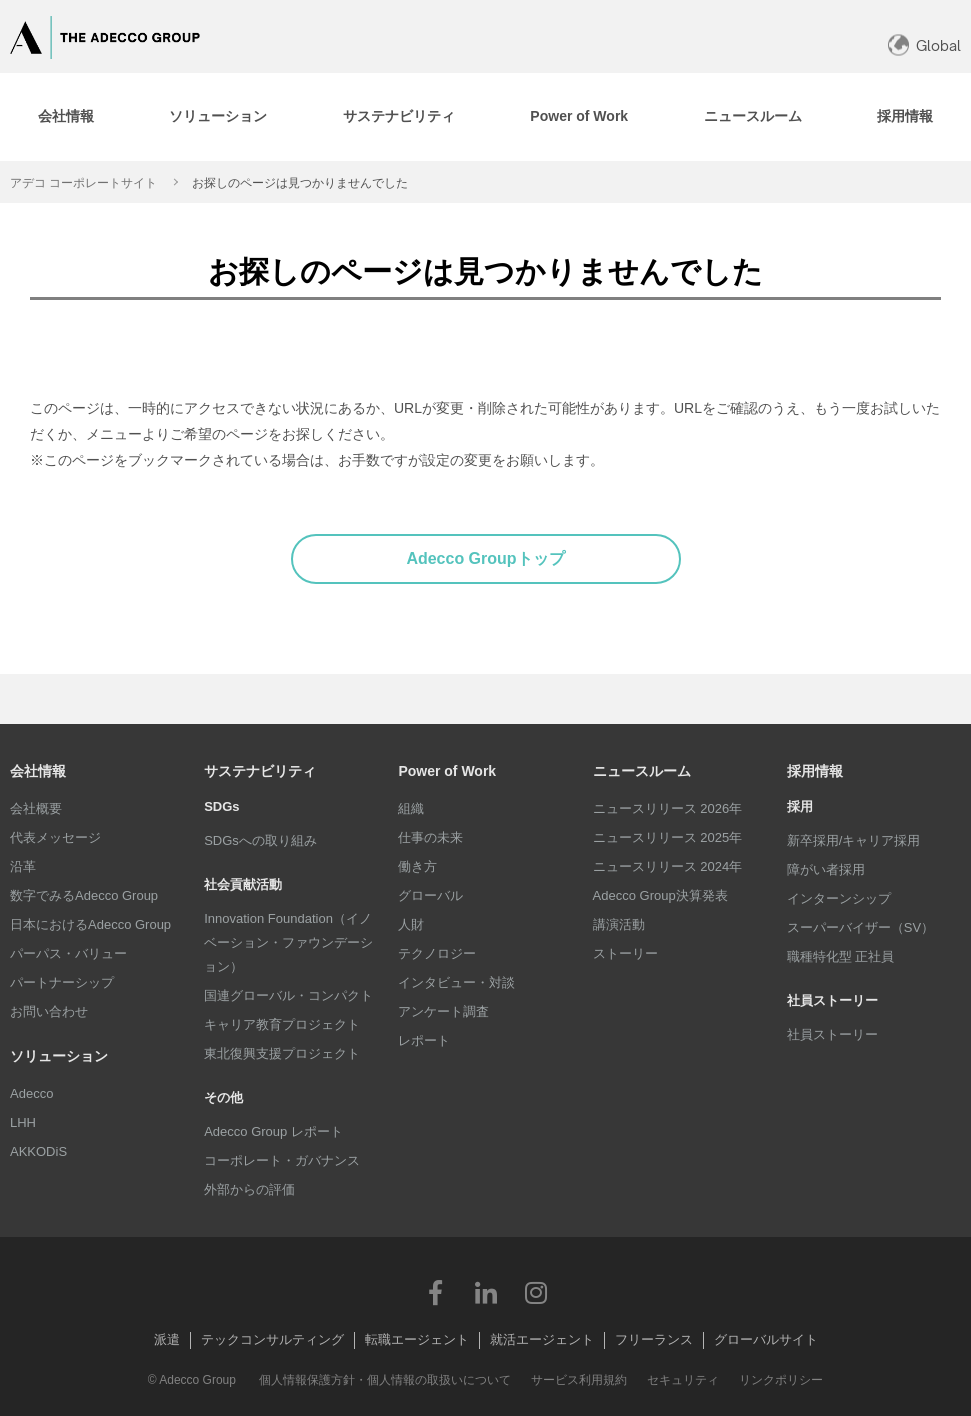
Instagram (536, 1292)
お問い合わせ (49, 1011)
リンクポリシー (781, 1380)
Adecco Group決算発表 (660, 895)
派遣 (167, 1339)
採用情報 (815, 771)
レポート (424, 1040)
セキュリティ (683, 1380)
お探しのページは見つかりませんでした (300, 183)
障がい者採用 (826, 869)
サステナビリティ (260, 771)
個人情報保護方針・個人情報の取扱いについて (385, 1380)
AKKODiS (38, 1151)
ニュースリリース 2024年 (668, 866)
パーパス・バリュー (68, 953)
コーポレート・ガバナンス (282, 1160)
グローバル (430, 895)
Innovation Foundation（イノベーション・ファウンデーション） (288, 942)
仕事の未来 (430, 837)
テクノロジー (437, 953)
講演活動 (619, 924)
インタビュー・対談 (456, 982)
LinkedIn (486, 1292)
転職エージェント (417, 1339)
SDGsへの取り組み (260, 840)
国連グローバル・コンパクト (288, 995)
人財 (411, 924)
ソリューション (59, 1056)
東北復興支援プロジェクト (282, 1053)
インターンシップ (839, 898)
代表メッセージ (55, 837)
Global (938, 45)
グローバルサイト (766, 1339)
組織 (411, 808)
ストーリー (625, 953)
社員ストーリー (832, 1034)
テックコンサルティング (272, 1339)
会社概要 (36, 808)
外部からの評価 (249, 1189)
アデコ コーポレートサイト (83, 183)
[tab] (219, 117)
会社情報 (38, 771)
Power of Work (447, 771)
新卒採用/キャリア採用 (854, 840)
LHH (23, 1122)
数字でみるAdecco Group (84, 895)
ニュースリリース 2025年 (668, 837)
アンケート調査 (443, 1011)
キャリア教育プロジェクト (282, 1024)
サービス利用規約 (579, 1380)
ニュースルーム (642, 771)
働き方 (417, 866)
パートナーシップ (62, 982)
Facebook (436, 1292)
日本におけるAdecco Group (90, 924)
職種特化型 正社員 (841, 956)
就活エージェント (542, 1339)
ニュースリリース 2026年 (668, 808)
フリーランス (654, 1339)
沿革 (23, 866)
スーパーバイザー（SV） (860, 927)
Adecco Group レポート (273, 1131)
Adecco (31, 1093)
